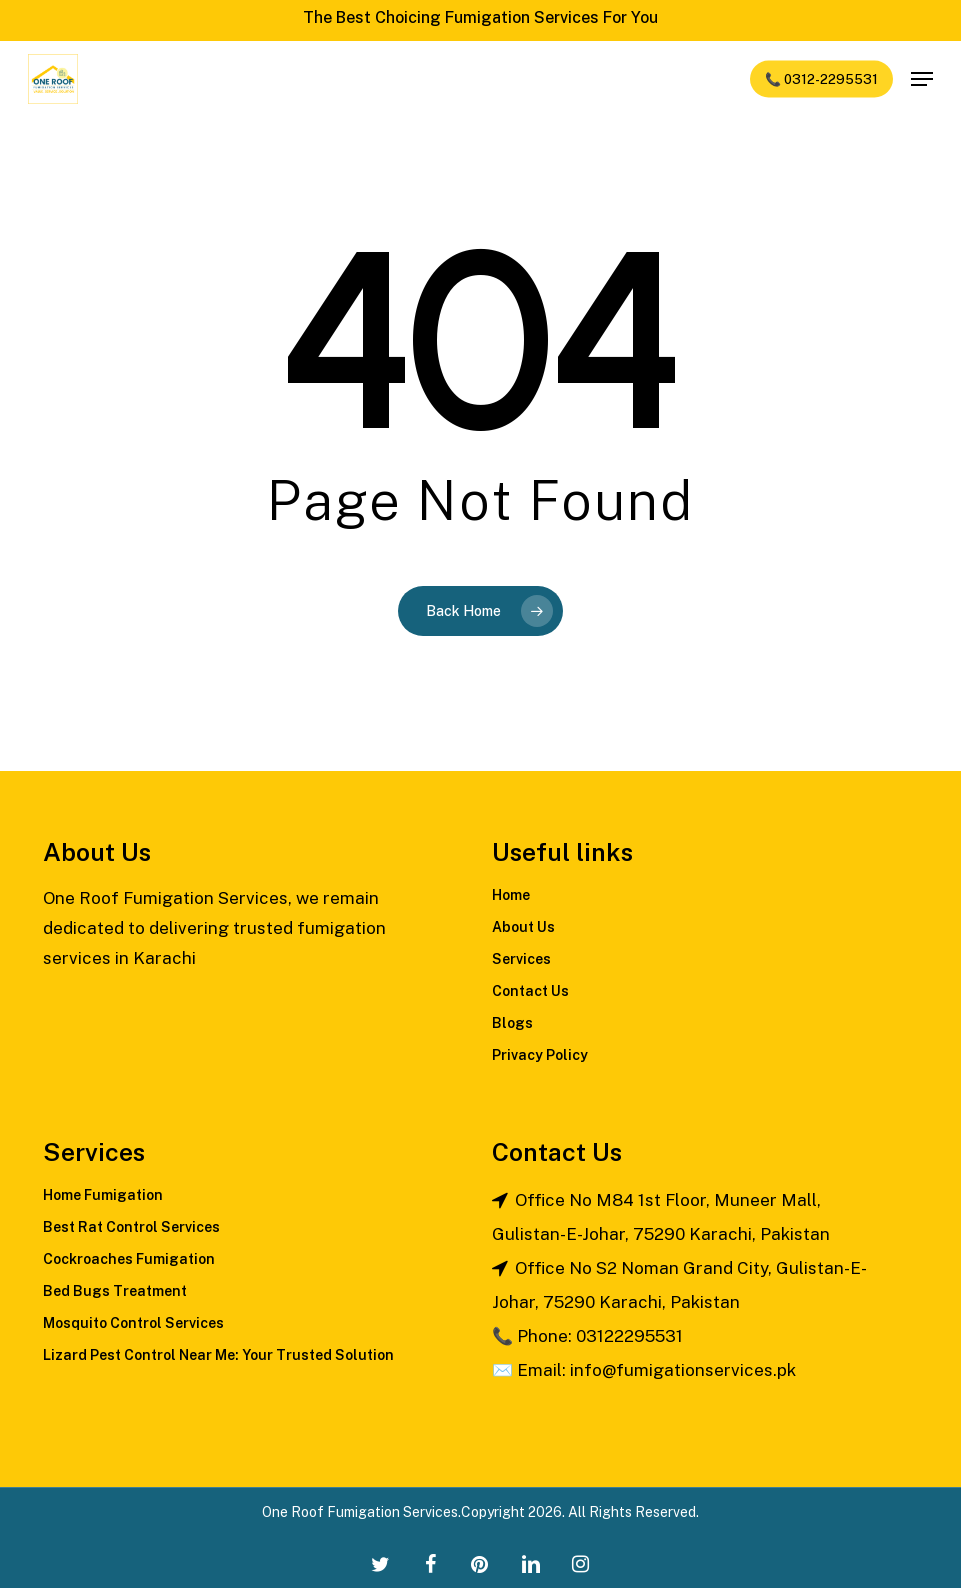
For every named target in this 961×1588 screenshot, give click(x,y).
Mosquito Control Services (133, 1323)
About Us (523, 927)
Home (511, 895)
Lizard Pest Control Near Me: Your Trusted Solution (218, 1355)
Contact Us (530, 991)
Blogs (512, 1023)
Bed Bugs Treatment (115, 1291)
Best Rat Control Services (131, 1227)
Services (521, 959)
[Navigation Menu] (922, 79)
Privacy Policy (540, 1055)
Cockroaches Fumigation (129, 1259)
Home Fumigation (103, 1195)
